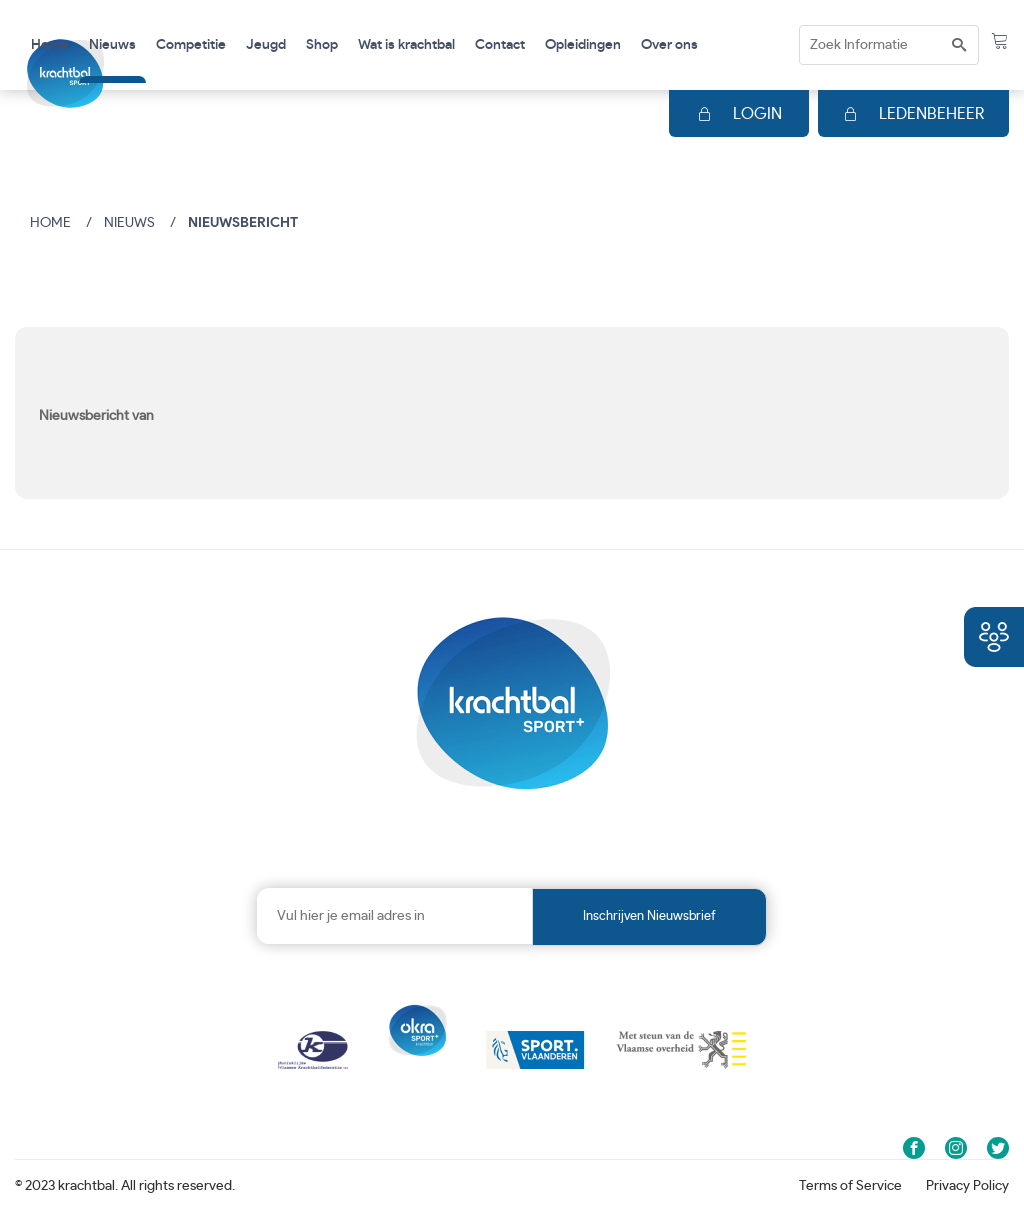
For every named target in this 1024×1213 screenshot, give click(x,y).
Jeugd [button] (266, 45)
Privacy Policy (967, 1186)
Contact (500, 45)
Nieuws (112, 45)
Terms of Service (850, 1186)
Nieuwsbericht (243, 223)
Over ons (669, 45)
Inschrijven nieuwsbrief (649, 916)
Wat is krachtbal (406, 45)
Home (50, 45)
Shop (322, 45)
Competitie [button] (191, 45)
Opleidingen (583, 45)
